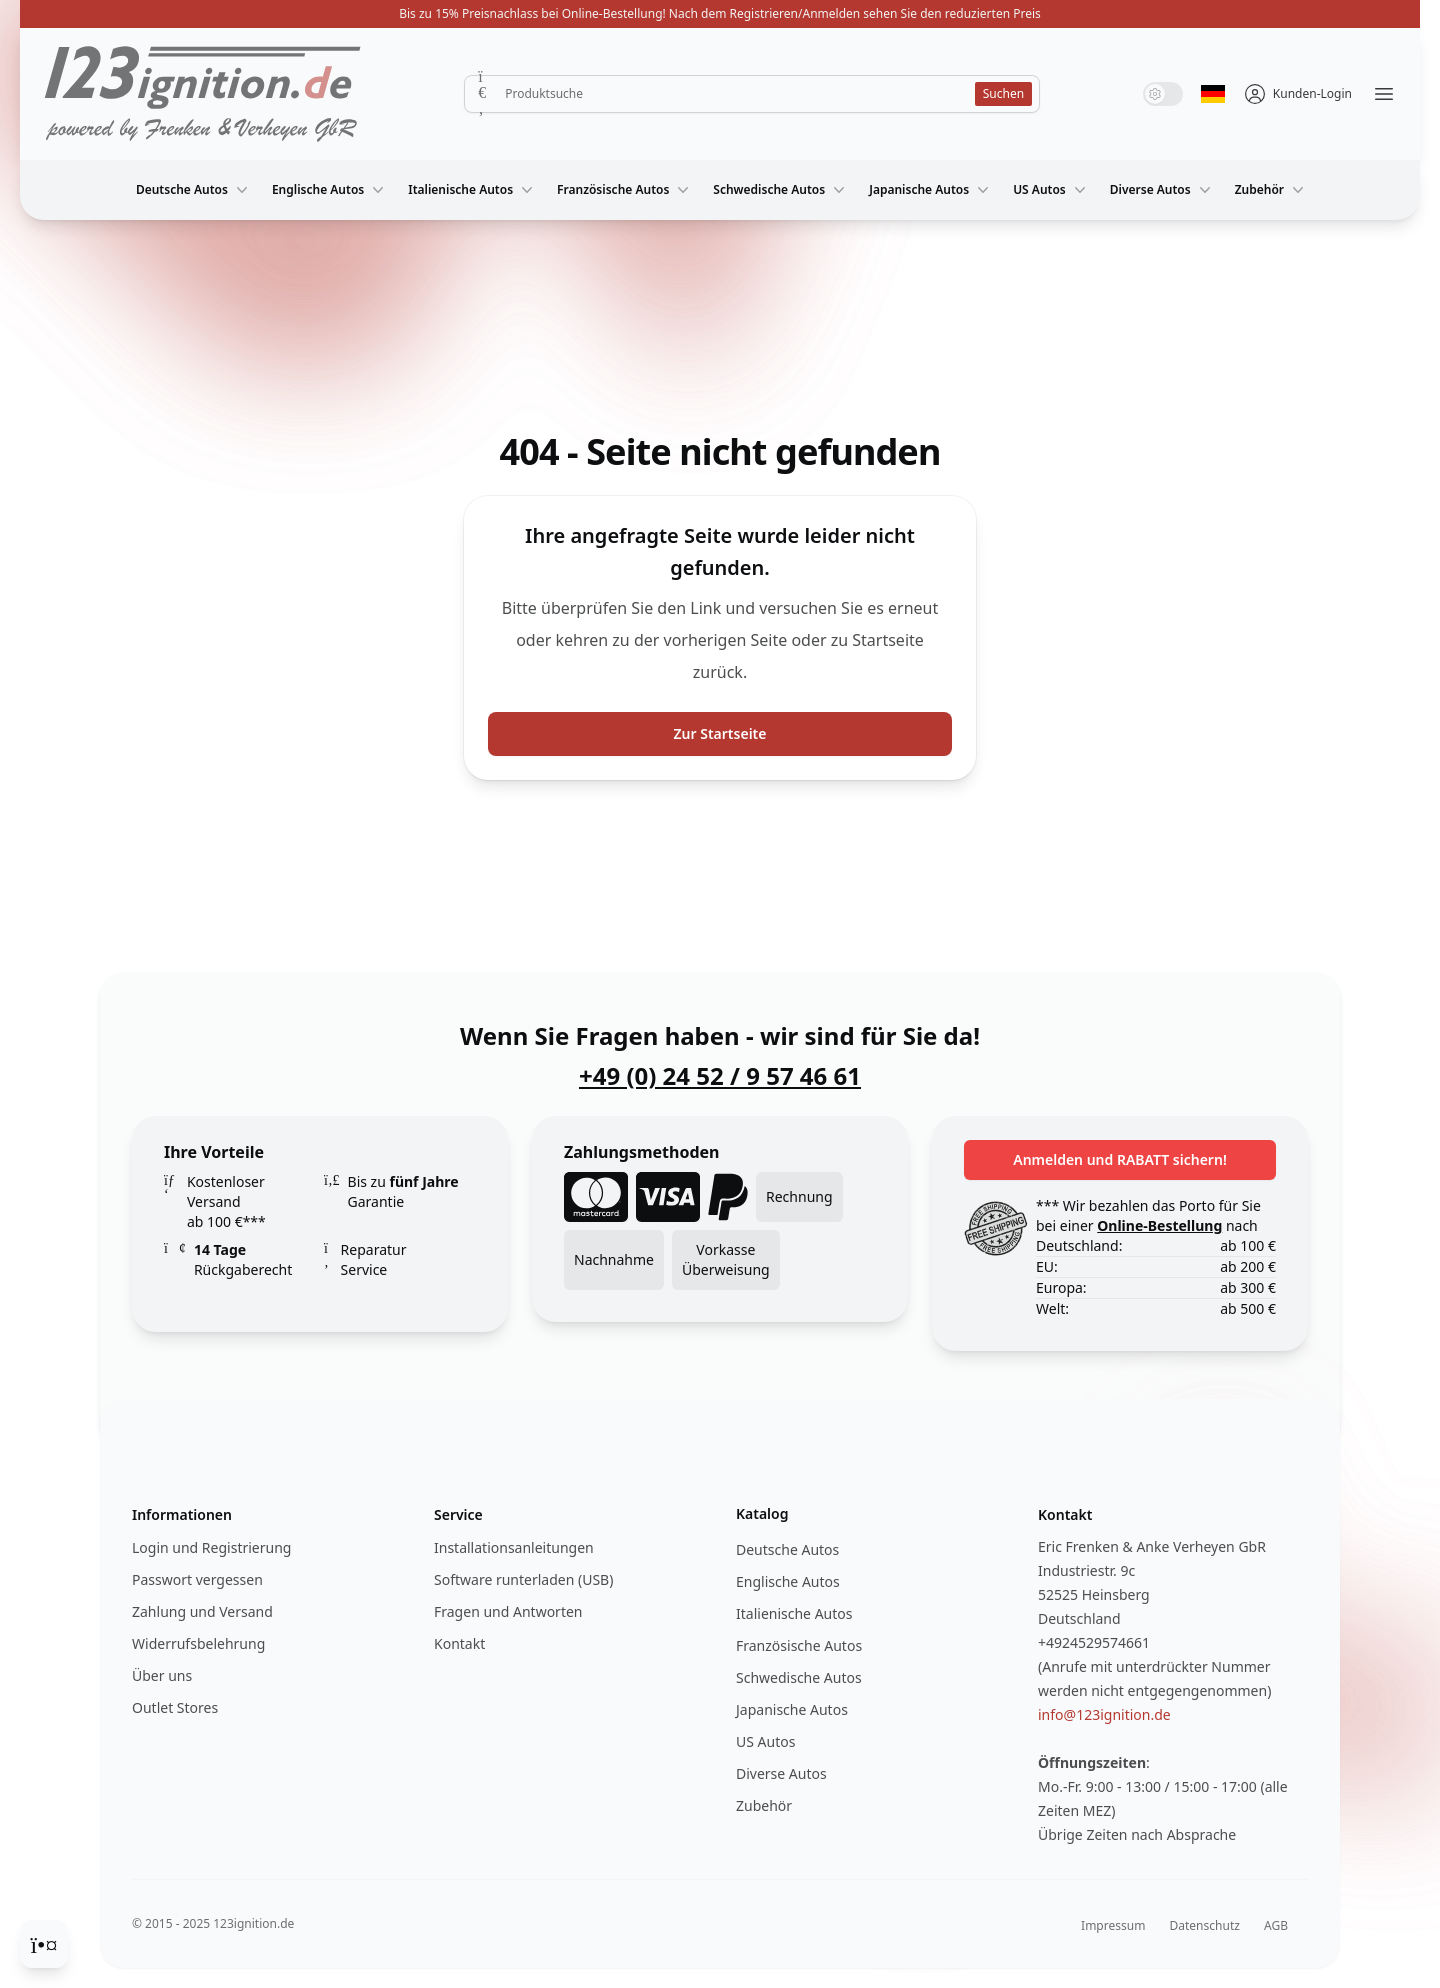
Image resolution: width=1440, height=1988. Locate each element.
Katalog (762, 1513)
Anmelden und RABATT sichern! (1120, 1159)
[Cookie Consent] (44, 1944)
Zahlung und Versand (202, 1611)
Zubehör (1271, 190)
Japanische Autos (931, 190)
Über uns (162, 1675)
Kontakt (459, 1643)
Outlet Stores (175, 1707)
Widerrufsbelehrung (198, 1643)
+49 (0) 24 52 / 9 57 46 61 (720, 1076)
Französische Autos (625, 190)
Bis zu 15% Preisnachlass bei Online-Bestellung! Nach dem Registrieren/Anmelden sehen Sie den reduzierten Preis (720, 13)
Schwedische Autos (781, 190)
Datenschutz (1205, 1925)
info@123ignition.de (1104, 1714)
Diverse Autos (1162, 190)
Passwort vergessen (197, 1579)
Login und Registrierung (211, 1547)
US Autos (1051, 190)
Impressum (1113, 1925)
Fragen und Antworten (508, 1611)
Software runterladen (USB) (523, 1579)
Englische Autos (330, 190)
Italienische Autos (472, 190)
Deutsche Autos (194, 190)
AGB (1276, 1925)
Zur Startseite (720, 733)
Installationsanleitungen (514, 1547)
